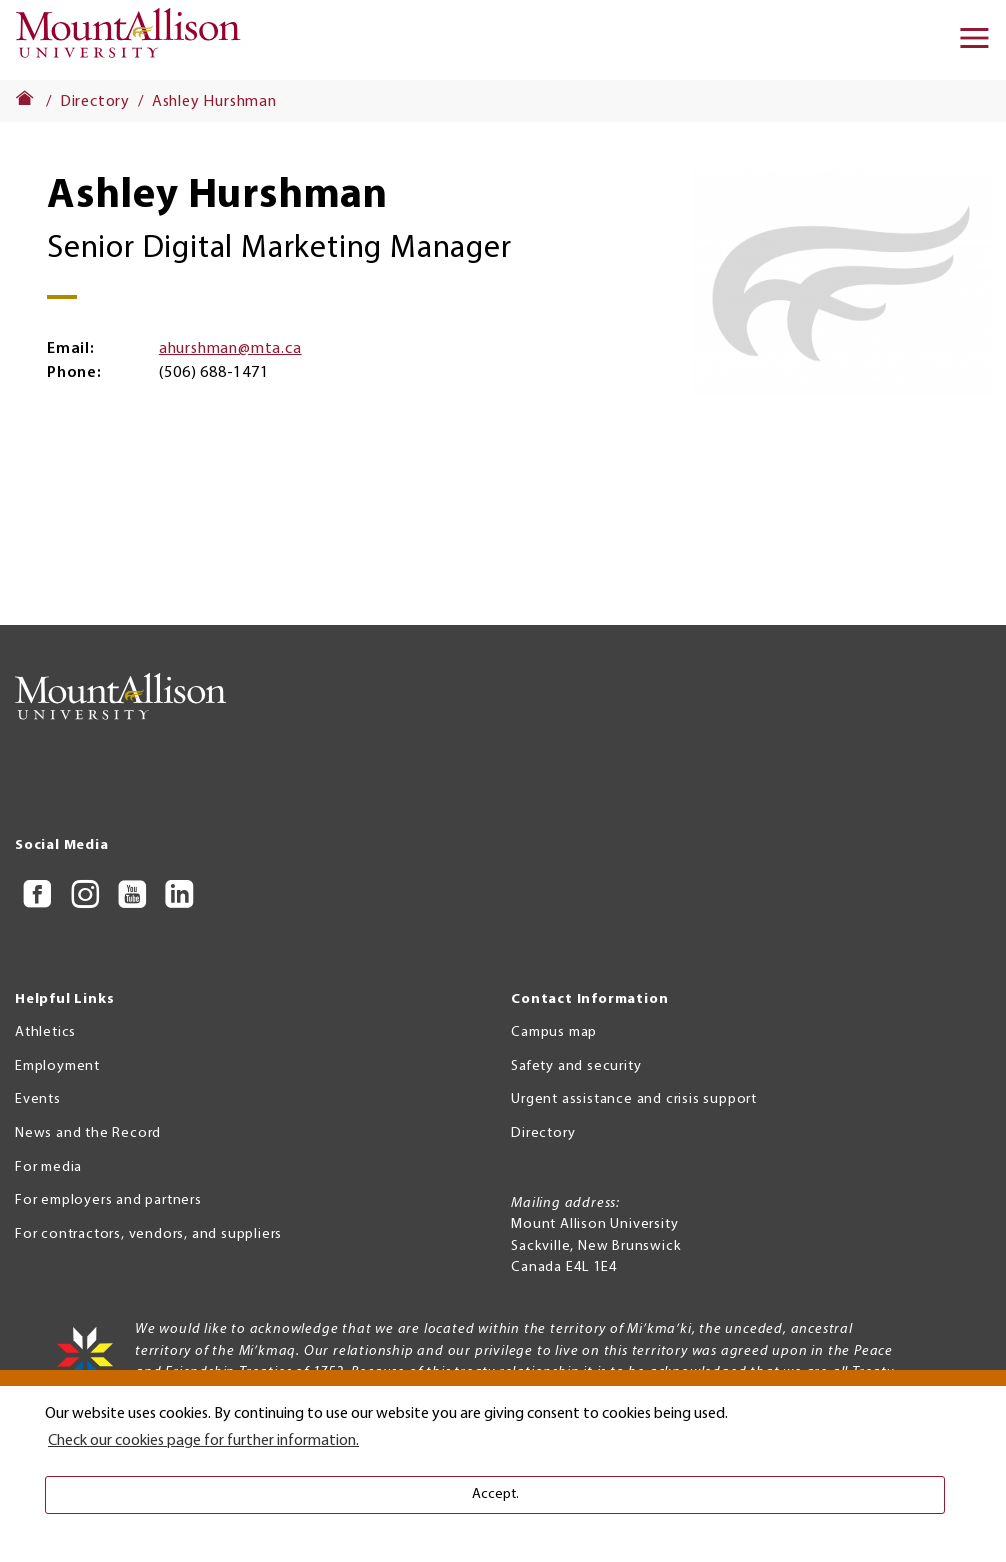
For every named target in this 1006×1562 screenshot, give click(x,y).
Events (38, 1099)
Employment (57, 1066)
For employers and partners (108, 1200)
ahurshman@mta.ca (230, 349)
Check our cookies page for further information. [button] (203, 1441)
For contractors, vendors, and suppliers (148, 1234)
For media (48, 1167)
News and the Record (88, 1133)
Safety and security (576, 1066)
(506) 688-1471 (213, 373)
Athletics (45, 1032)
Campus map (554, 1032)
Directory (95, 102)
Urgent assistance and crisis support (634, 1099)
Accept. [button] (495, 1494)
